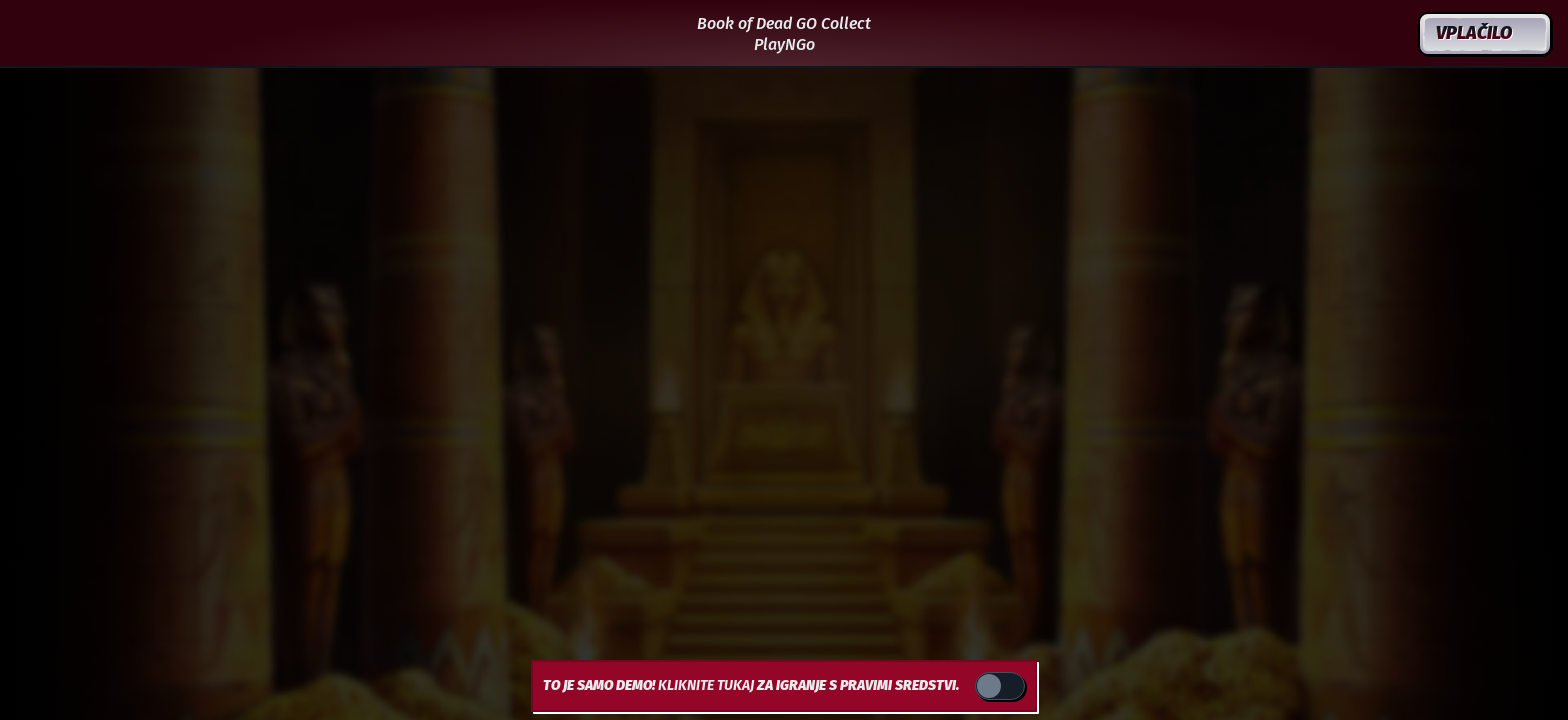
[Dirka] (1388, 34)
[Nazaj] (34, 34)
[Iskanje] (1340, 34)
